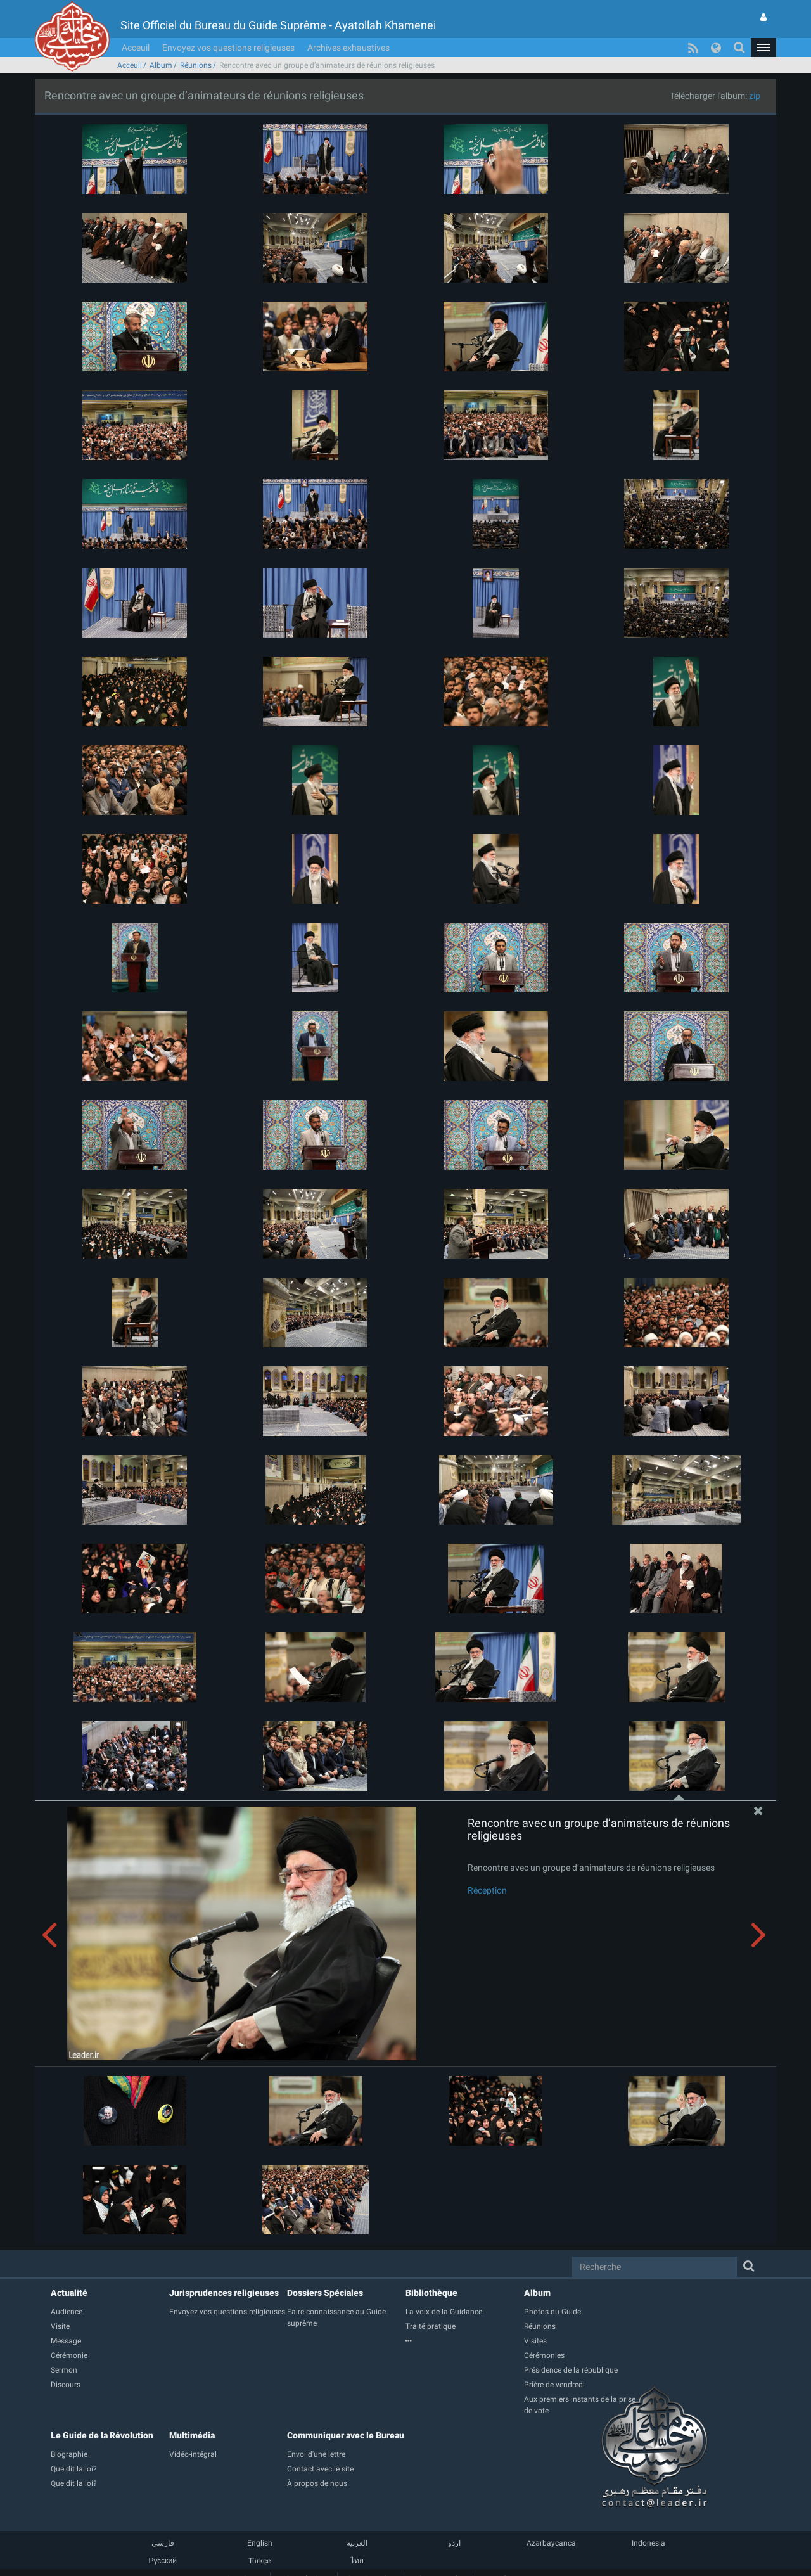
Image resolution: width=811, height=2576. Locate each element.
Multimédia (192, 2435)
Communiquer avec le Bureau (345, 2435)
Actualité (69, 2293)
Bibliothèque (431, 2293)
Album (161, 65)
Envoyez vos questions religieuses (228, 47)
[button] (763, 47)
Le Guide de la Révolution (102, 2435)
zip (754, 96)
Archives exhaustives (348, 47)
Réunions (196, 65)
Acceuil (136, 47)
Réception (487, 1890)
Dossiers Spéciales (325, 2293)
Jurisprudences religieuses (224, 2293)
